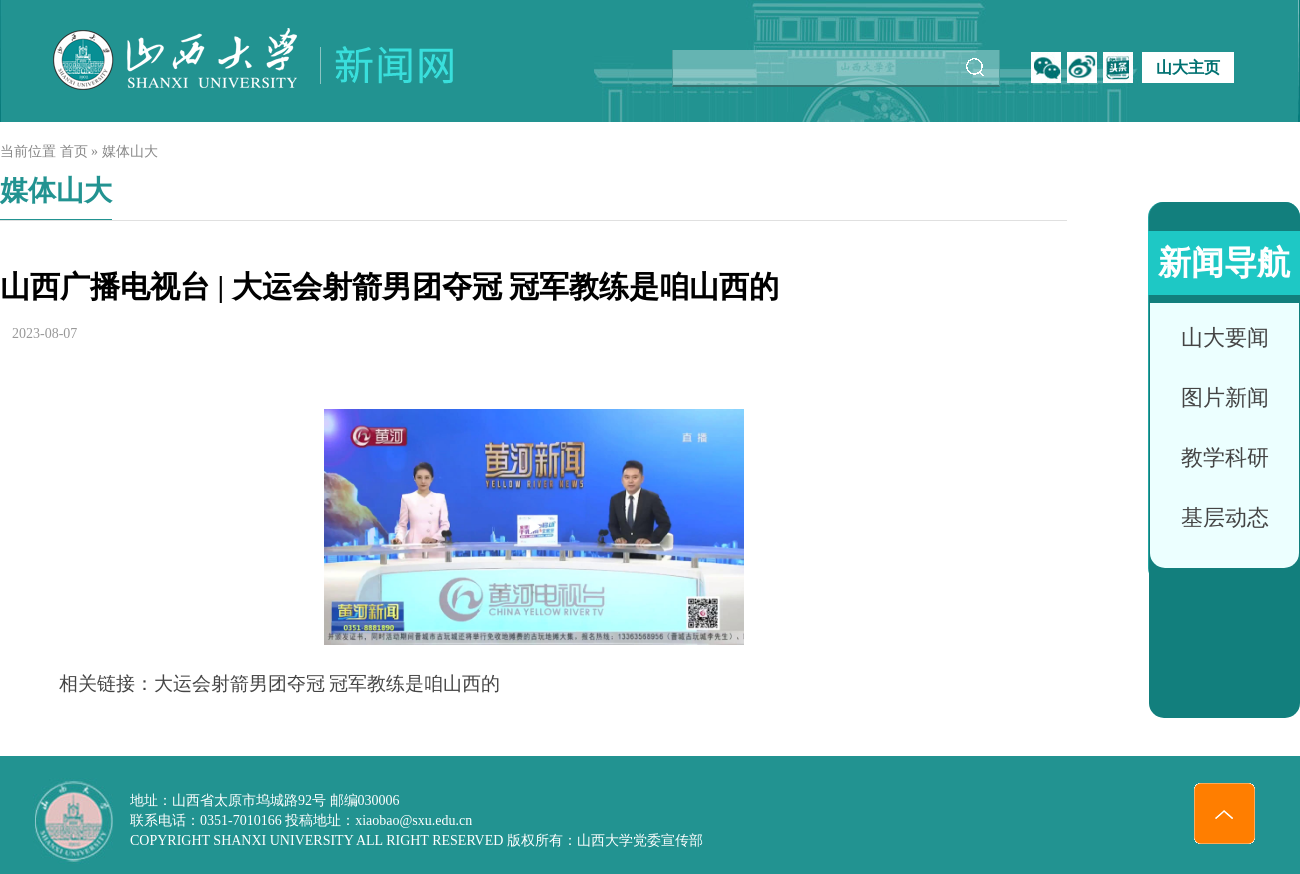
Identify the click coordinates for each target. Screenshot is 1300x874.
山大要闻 (1225, 337)
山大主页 (1188, 67)
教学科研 (1225, 457)
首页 (74, 151)
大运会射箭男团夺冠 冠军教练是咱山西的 (327, 683)
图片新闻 (1225, 397)
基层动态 (1225, 517)
